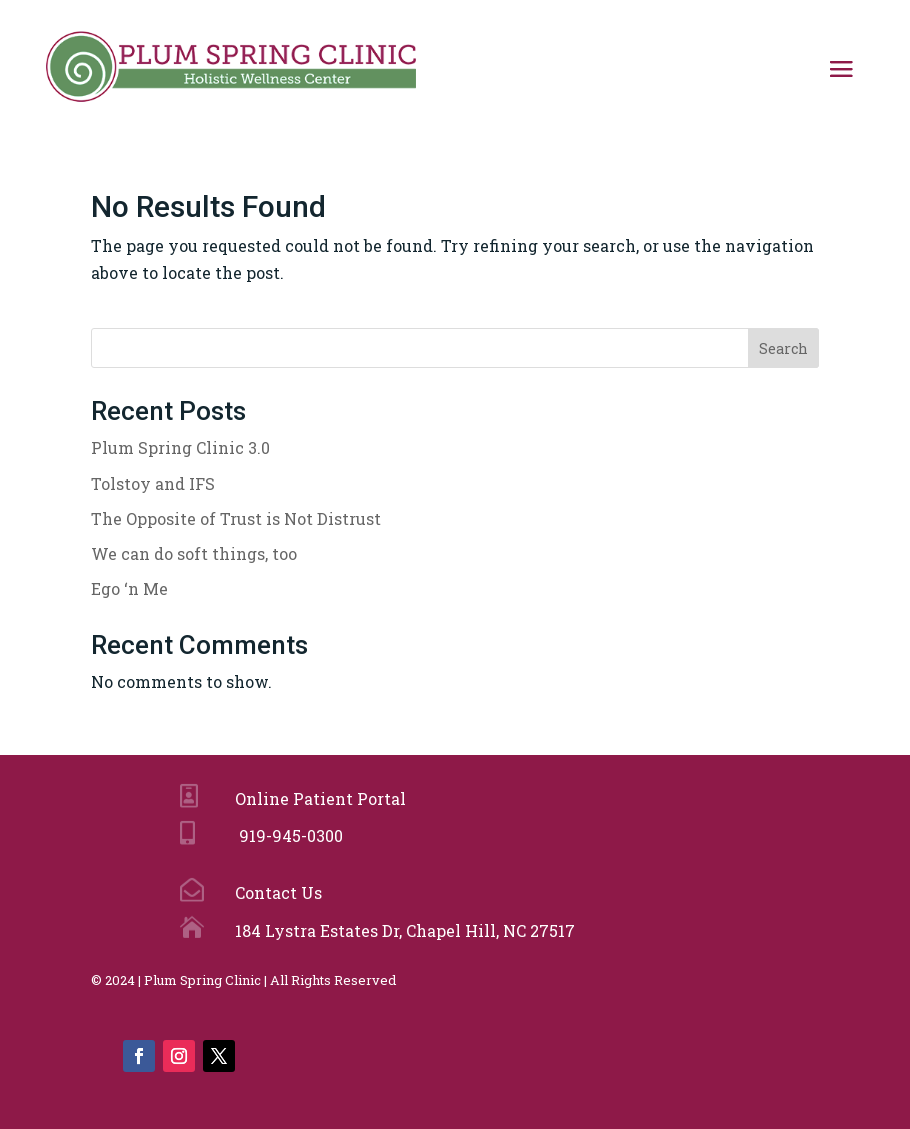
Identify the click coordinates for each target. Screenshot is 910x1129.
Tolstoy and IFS (153, 483)
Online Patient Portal (316, 798)
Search (783, 348)
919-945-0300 (287, 835)
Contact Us (276, 892)
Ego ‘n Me (129, 588)
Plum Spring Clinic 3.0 (180, 447)
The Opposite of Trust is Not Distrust (236, 518)
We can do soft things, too (194, 553)
